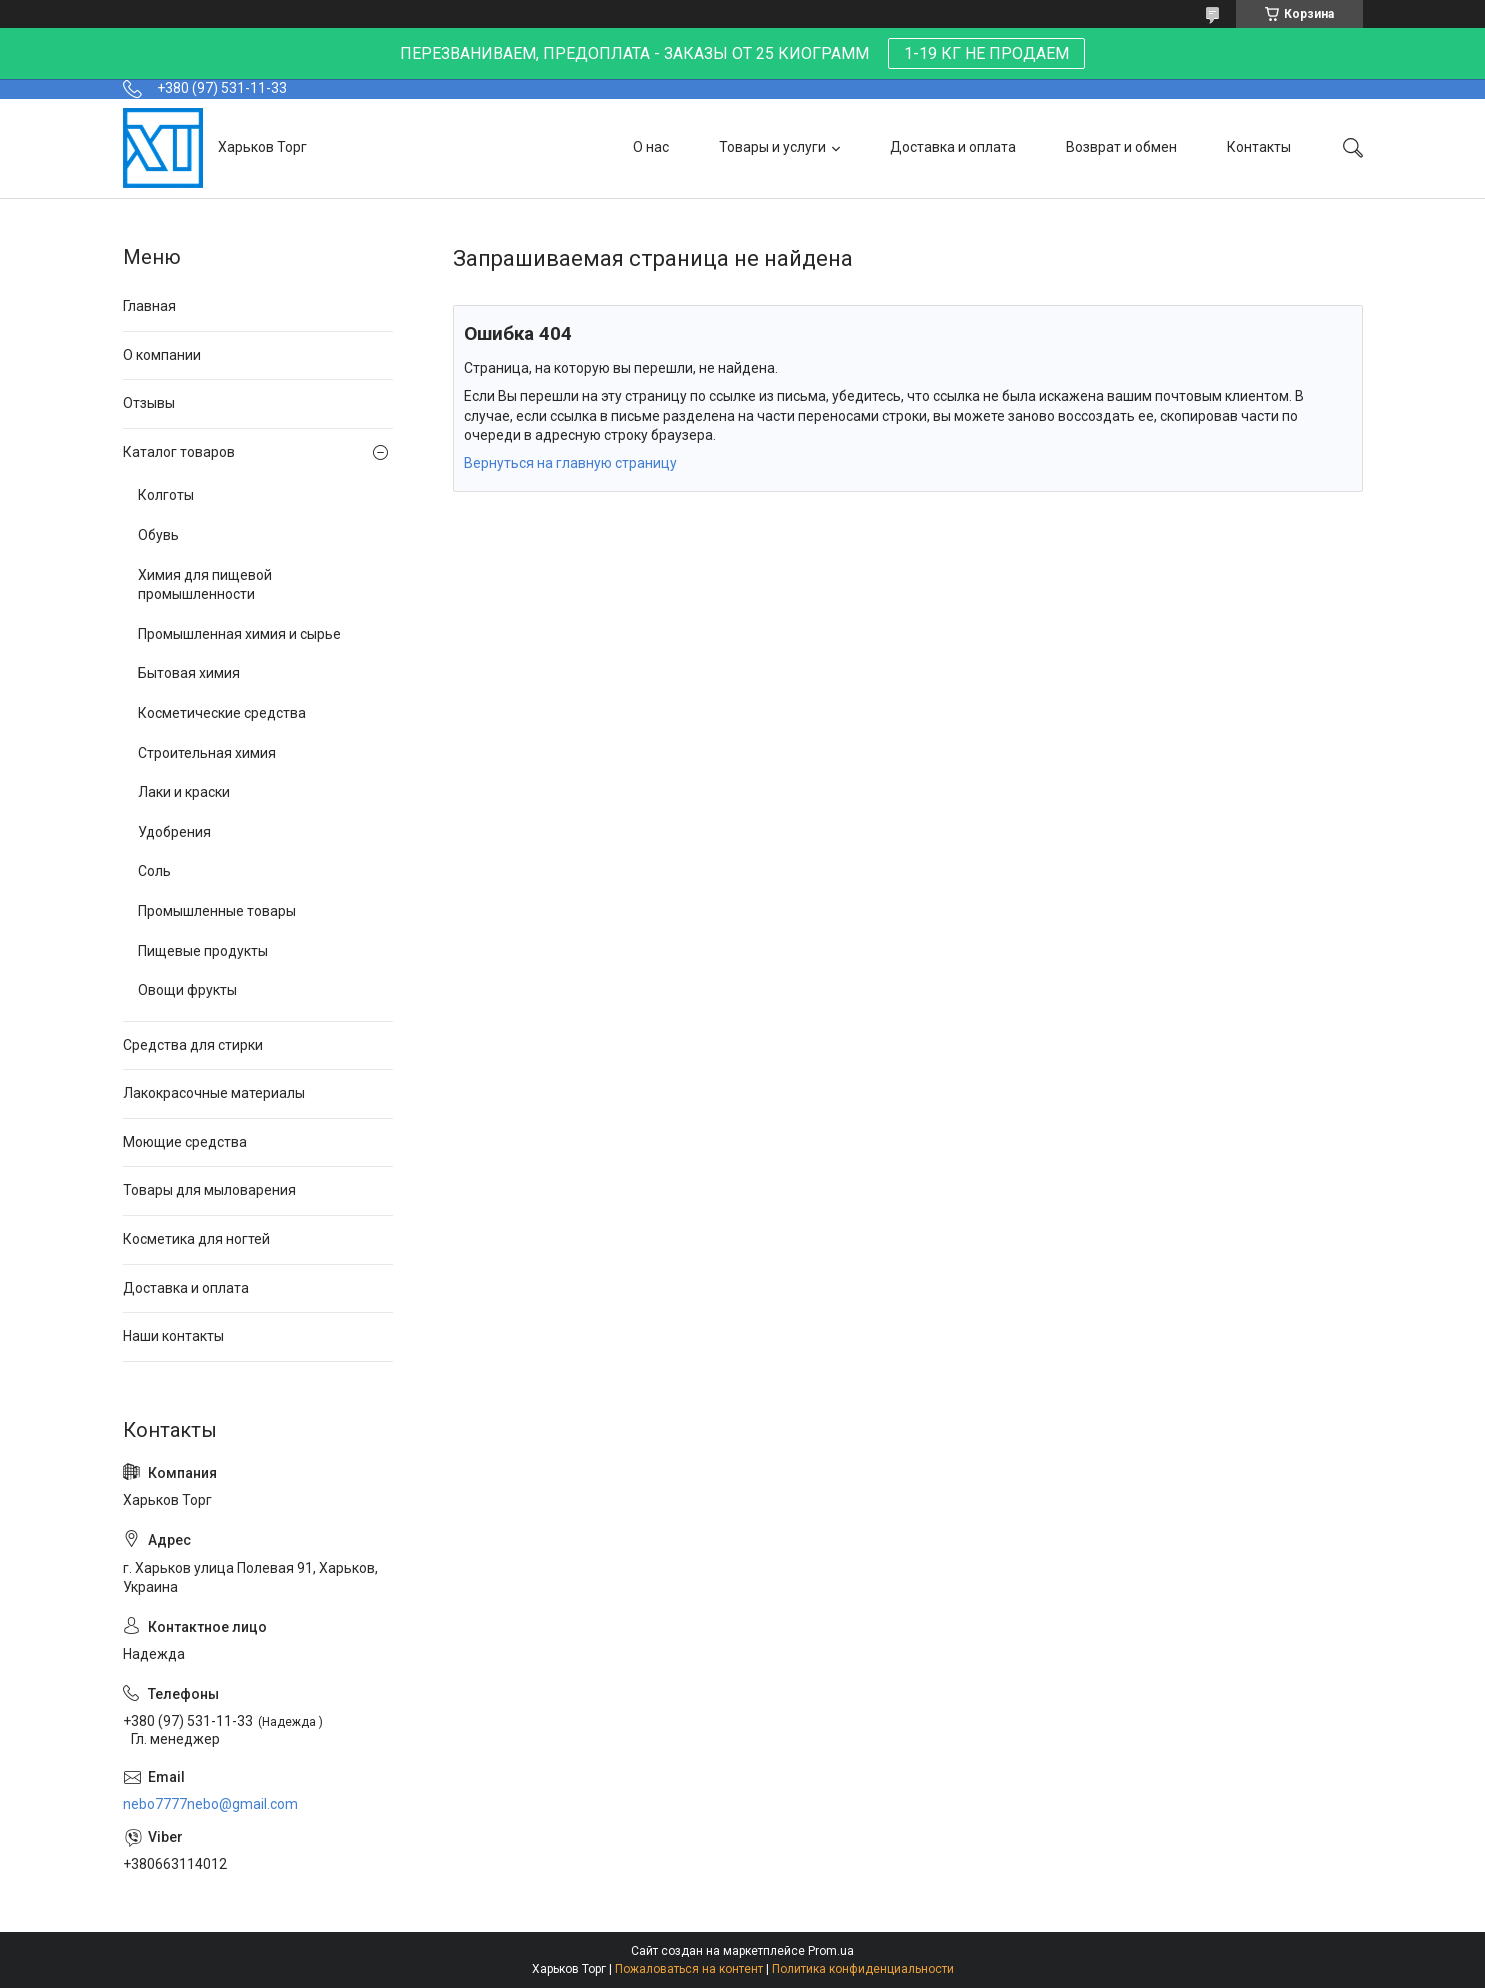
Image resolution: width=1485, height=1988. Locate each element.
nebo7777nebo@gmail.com (210, 1804)
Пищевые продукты (203, 951)
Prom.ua (831, 1951)
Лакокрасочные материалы (214, 1093)
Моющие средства (185, 1142)
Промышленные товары (217, 911)
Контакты (1259, 147)
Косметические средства (222, 713)
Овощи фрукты (187, 990)
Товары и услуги (772, 147)
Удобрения (174, 832)
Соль (154, 871)
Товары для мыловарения (209, 1190)
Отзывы (149, 403)
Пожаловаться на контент (689, 1969)
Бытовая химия (189, 673)
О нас (651, 147)
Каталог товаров (179, 452)
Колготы (166, 495)
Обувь (158, 535)
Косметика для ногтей (196, 1239)
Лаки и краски (184, 792)
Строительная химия (207, 753)
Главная (149, 306)
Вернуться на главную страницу (570, 463)
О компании (162, 355)
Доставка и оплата (953, 147)
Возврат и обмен (1121, 147)
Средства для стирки (193, 1045)
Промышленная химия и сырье (239, 634)
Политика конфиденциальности (863, 1969)
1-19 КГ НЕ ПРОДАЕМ (986, 53)
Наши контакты (173, 1336)
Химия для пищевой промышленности (205, 585)
